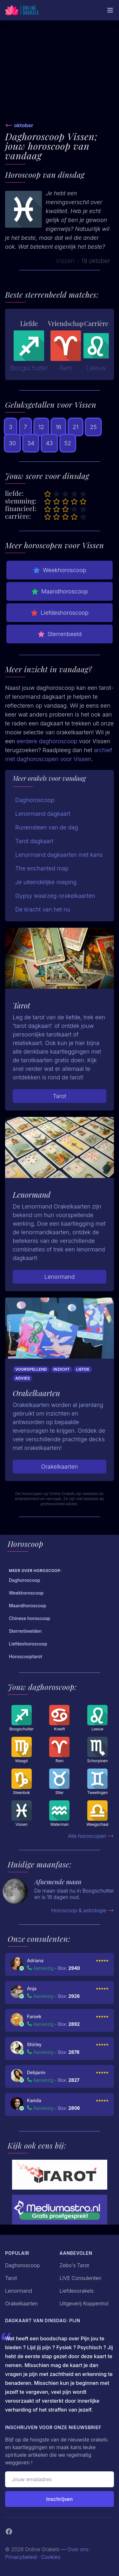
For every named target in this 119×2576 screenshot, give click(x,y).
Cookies (50, 2557)
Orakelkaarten (59, 1466)
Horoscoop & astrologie (82, 1910)
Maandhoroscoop (59, 591)
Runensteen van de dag (46, 827)
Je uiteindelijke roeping (45, 882)
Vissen (65, 261)
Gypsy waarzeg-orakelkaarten (55, 895)
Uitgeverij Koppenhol (84, 2303)
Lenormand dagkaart (42, 813)
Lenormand (59, 1276)
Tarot (59, 1096)
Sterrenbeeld (59, 634)
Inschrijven (59, 2499)
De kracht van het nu (42, 909)
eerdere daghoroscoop (47, 741)
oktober (23, 125)
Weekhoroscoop (59, 570)
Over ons (78, 2549)
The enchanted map (42, 868)
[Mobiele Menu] (110, 10)
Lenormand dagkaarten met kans (58, 854)
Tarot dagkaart (34, 841)
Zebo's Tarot (74, 2265)
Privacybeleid (21, 2557)
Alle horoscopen (91, 1836)
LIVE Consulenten (81, 2278)
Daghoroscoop (34, 800)
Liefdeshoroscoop (59, 613)
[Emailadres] (59, 2479)
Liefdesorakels (77, 2291)
